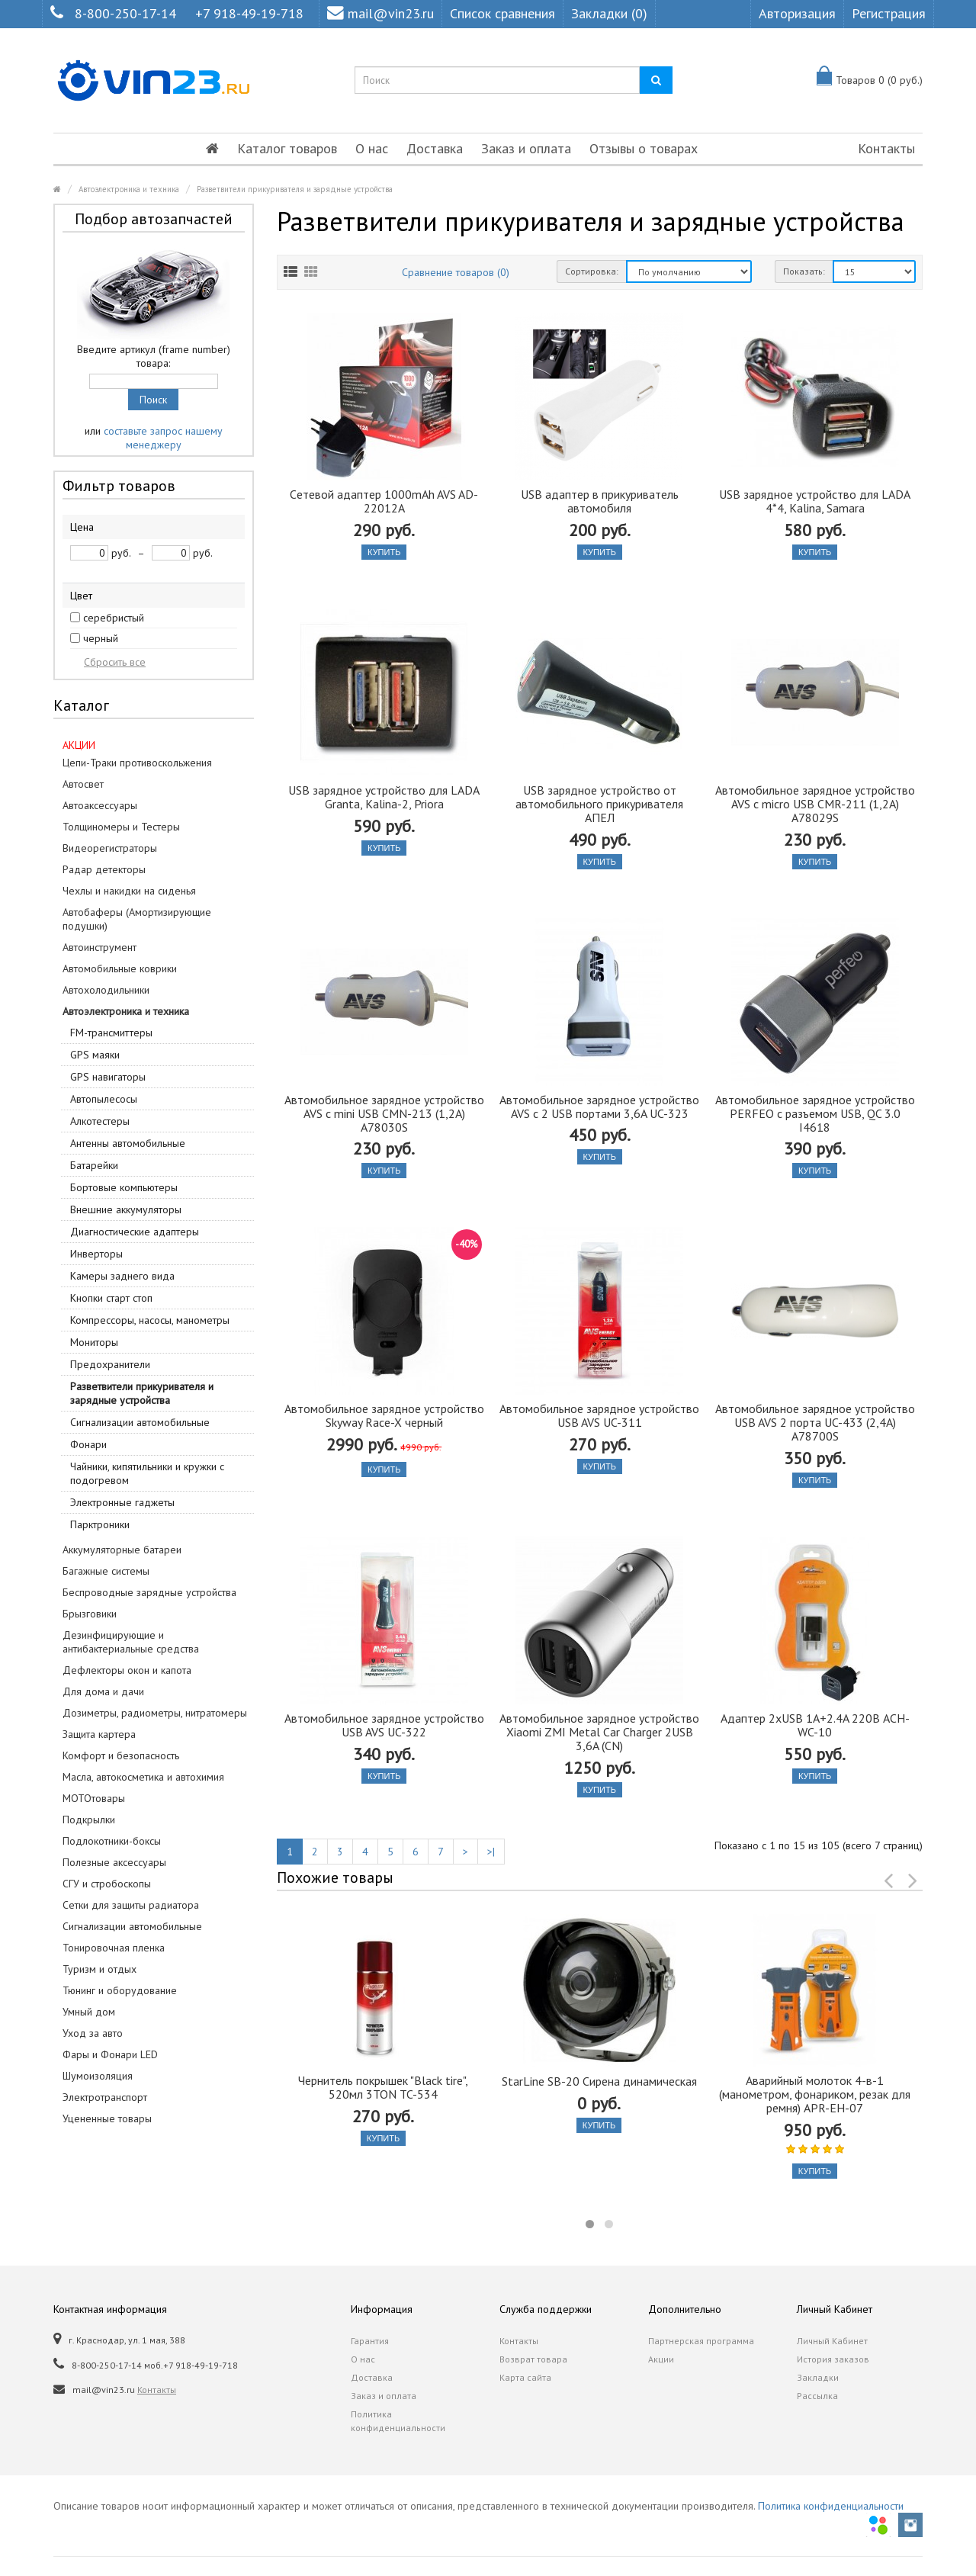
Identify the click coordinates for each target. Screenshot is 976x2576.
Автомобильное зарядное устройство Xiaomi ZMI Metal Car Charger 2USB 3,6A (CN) (599, 1731)
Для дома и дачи (103, 1691)
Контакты (886, 148)
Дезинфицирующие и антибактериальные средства (131, 1642)
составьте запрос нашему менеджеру (163, 437)
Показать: (804, 271)
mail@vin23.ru (380, 13)
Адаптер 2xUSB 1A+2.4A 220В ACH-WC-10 (815, 1725)
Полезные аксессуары (114, 1862)
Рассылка (817, 2395)
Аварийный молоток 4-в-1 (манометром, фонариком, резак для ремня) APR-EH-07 (814, 2094)
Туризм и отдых (99, 1969)
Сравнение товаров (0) (455, 272)
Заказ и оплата (526, 148)
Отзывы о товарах (643, 148)
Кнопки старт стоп (111, 1298)
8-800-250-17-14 (125, 13)
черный (100, 638)
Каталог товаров (287, 148)
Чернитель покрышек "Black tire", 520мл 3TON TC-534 (383, 2087)
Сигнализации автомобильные (140, 1422)
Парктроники (100, 1524)
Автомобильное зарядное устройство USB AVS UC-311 (599, 1415)
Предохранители (110, 1364)
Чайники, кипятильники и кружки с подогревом (147, 1473)
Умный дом (89, 2012)
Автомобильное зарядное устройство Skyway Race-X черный (384, 1415)
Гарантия (370, 2340)
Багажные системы (106, 1571)
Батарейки (94, 1165)
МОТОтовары (94, 1798)
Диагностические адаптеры (134, 1231)
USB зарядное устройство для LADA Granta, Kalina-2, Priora (384, 797)
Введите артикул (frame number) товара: (153, 356)
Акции (661, 2359)
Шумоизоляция (98, 2076)
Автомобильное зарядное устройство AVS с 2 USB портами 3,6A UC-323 (599, 1106)
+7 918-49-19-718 (249, 13)
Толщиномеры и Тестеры (121, 827)
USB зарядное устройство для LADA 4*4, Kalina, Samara (814, 501)
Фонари (88, 1444)
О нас (371, 148)
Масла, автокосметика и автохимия (143, 1777)
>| (491, 1851)
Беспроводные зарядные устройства (149, 1592)
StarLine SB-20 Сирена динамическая (599, 2081)
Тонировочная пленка (114, 1947)
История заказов (833, 2359)
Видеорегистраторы (110, 848)
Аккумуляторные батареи (122, 1549)
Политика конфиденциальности (398, 2420)
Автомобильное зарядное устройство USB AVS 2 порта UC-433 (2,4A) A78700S (815, 1422)
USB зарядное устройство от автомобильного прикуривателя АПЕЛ (599, 803)
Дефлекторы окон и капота (127, 1670)
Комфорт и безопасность (121, 1755)
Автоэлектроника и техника (129, 189)
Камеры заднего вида (122, 1276)
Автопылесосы (103, 1099)
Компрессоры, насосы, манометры (150, 1320)
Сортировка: (591, 271)
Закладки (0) (609, 13)
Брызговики (90, 1613)
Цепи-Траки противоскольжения (137, 762)
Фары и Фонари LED (110, 2054)
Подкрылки (89, 1819)
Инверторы (96, 1254)
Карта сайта (525, 2377)
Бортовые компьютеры (124, 1187)
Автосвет (83, 784)
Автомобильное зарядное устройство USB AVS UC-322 (384, 1725)
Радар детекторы (104, 869)
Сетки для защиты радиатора (131, 1905)
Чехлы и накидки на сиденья (129, 891)
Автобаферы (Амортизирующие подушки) (137, 919)
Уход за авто (93, 2033)
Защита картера (99, 1734)
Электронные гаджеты (122, 1502)
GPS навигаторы (108, 1077)
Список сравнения (502, 13)
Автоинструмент (99, 947)
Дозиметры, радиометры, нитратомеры (155, 1713)
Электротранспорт (105, 2097)
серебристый (113, 618)
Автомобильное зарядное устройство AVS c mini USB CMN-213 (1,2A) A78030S (384, 1113)
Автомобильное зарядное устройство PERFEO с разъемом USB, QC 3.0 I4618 (815, 1113)
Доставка (434, 148)
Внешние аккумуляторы (125, 1209)
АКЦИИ (79, 745)
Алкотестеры (100, 1121)
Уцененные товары (107, 2118)
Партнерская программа (701, 2340)
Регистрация (889, 13)
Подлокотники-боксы (112, 1841)
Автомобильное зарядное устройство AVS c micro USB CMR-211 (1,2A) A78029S (815, 803)
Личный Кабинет (832, 2340)
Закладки (818, 2377)
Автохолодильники (106, 990)
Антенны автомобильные (127, 1143)
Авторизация (797, 13)
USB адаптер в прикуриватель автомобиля (600, 501)
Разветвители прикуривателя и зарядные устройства (295, 189)
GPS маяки (95, 1055)
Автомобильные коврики (120, 968)
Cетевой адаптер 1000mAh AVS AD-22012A (384, 501)
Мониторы (94, 1342)
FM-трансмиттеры (111, 1032)
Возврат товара (533, 2359)
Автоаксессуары (100, 805)
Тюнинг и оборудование (120, 1990)
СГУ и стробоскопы (107, 1883)
